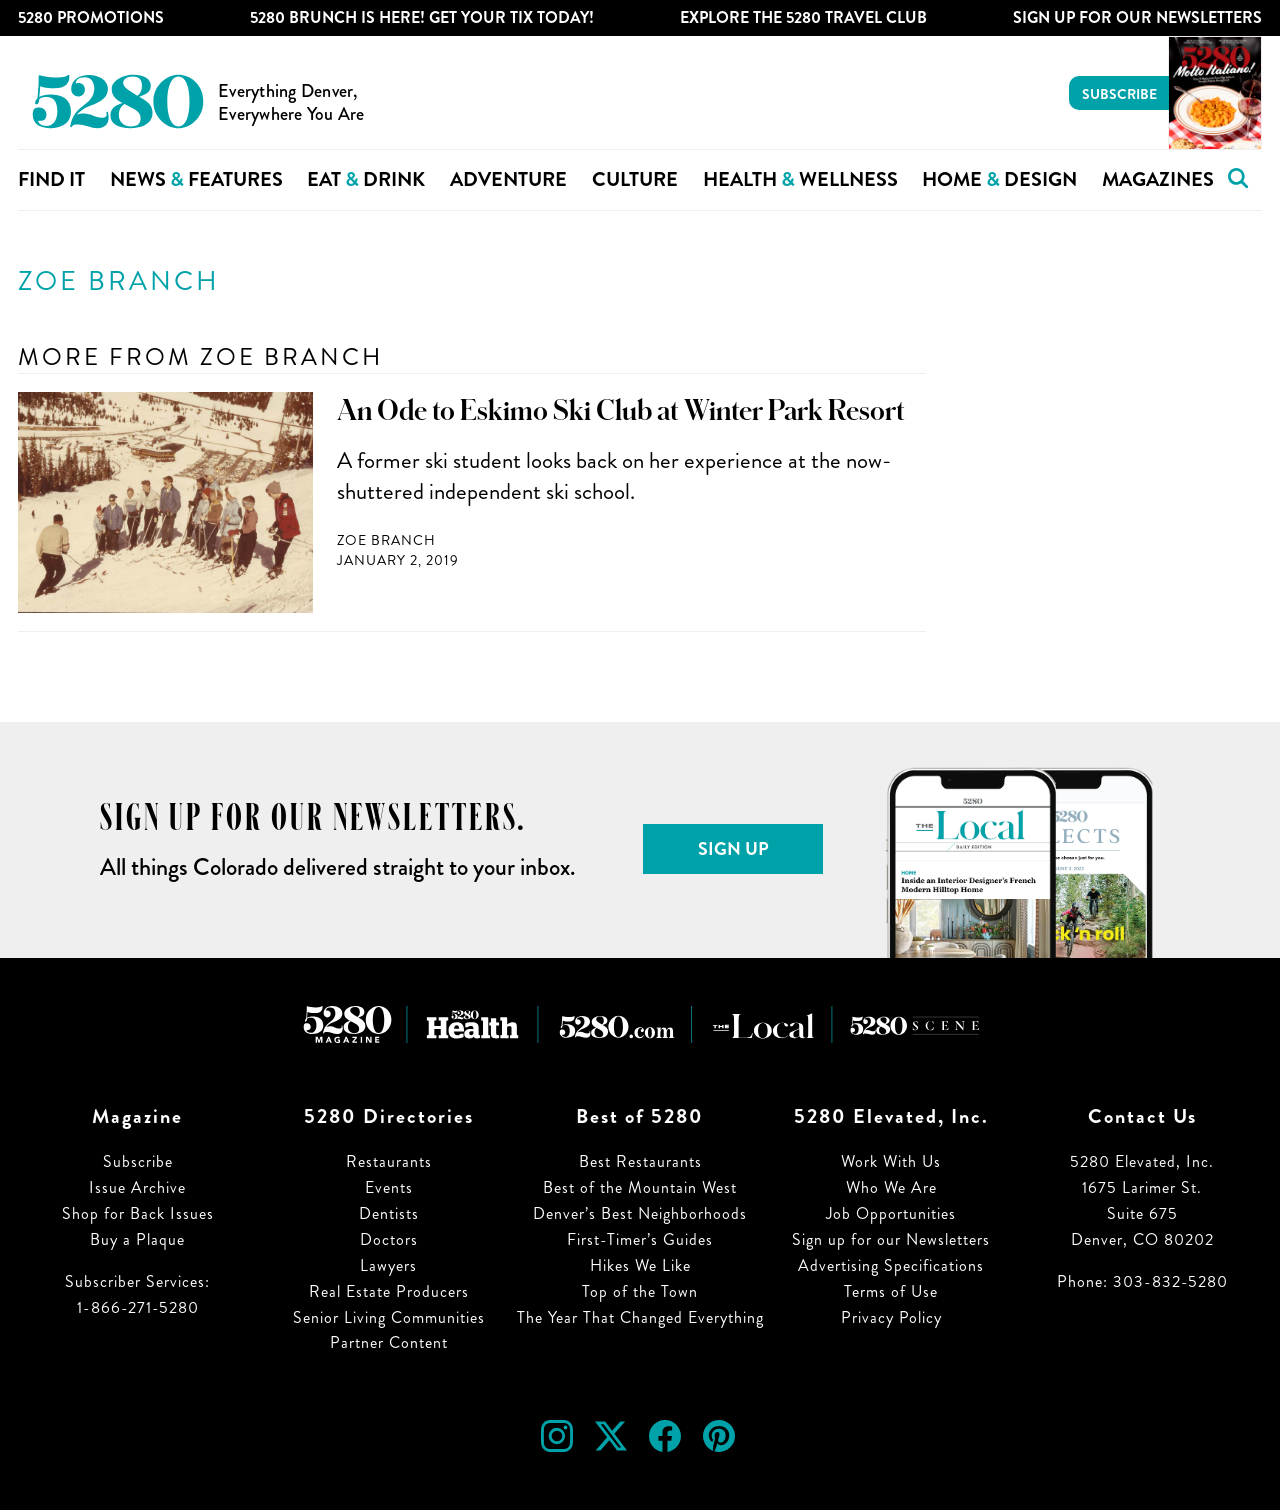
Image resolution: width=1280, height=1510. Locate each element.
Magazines (1158, 179)
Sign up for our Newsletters (891, 1239)
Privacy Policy (891, 1317)
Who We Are (891, 1187)
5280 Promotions (91, 17)
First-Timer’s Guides (640, 1239)
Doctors (389, 1239)
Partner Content (389, 1342)
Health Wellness (800, 179)
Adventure (508, 179)
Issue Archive (137, 1187)
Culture (635, 179)
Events (389, 1187)
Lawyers (388, 1265)
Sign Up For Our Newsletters (1137, 17)
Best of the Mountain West (640, 1187)
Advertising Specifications (891, 1265)
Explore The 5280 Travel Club (803, 17)
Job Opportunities (891, 1213)
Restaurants (389, 1161)
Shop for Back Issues (138, 1213)
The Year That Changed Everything (640, 1317)
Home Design (999, 179)
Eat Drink (366, 179)
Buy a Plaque (137, 1239)
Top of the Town (640, 1291)
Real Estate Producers (389, 1291)
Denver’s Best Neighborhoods (640, 1213)
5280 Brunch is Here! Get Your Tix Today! (422, 17)
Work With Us (891, 1161)
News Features (196, 179)
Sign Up (733, 849)
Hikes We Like (640, 1265)
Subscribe (1119, 94)
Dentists (389, 1213)
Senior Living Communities (389, 1317)
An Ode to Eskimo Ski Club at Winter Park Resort (621, 411)
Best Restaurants (640, 1161)
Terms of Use (891, 1291)
